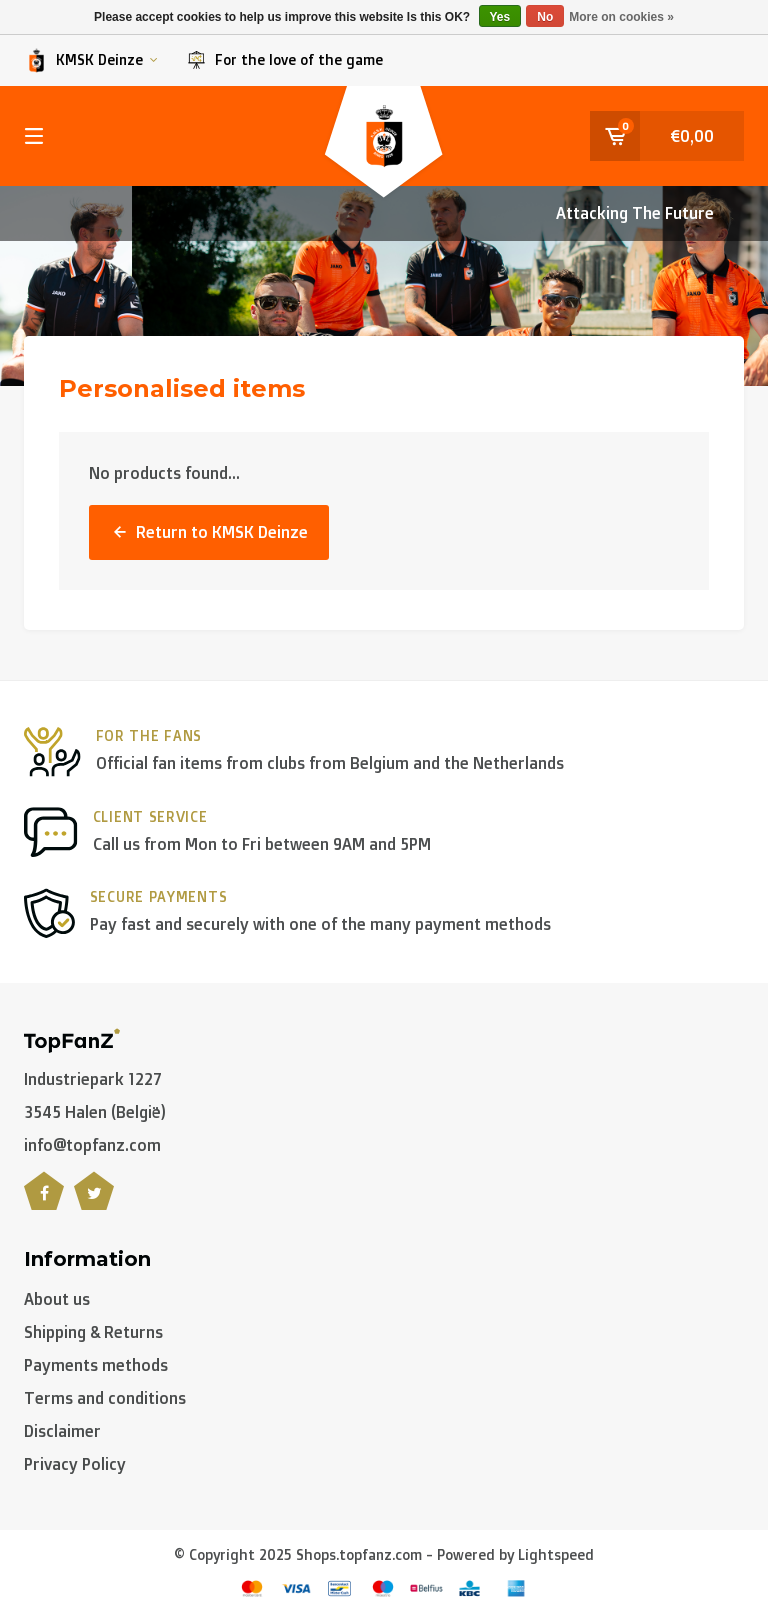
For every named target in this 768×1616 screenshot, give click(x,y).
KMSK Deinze (91, 60)
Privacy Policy (75, 1464)
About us (57, 1299)
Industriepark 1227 (93, 1079)
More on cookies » (621, 17)
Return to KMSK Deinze (209, 532)
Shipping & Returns (93, 1332)
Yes (500, 17)
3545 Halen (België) (95, 1112)
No (545, 17)
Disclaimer (62, 1431)
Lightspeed (556, 1554)
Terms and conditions (105, 1398)
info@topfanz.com (92, 1145)
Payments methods (96, 1365)
